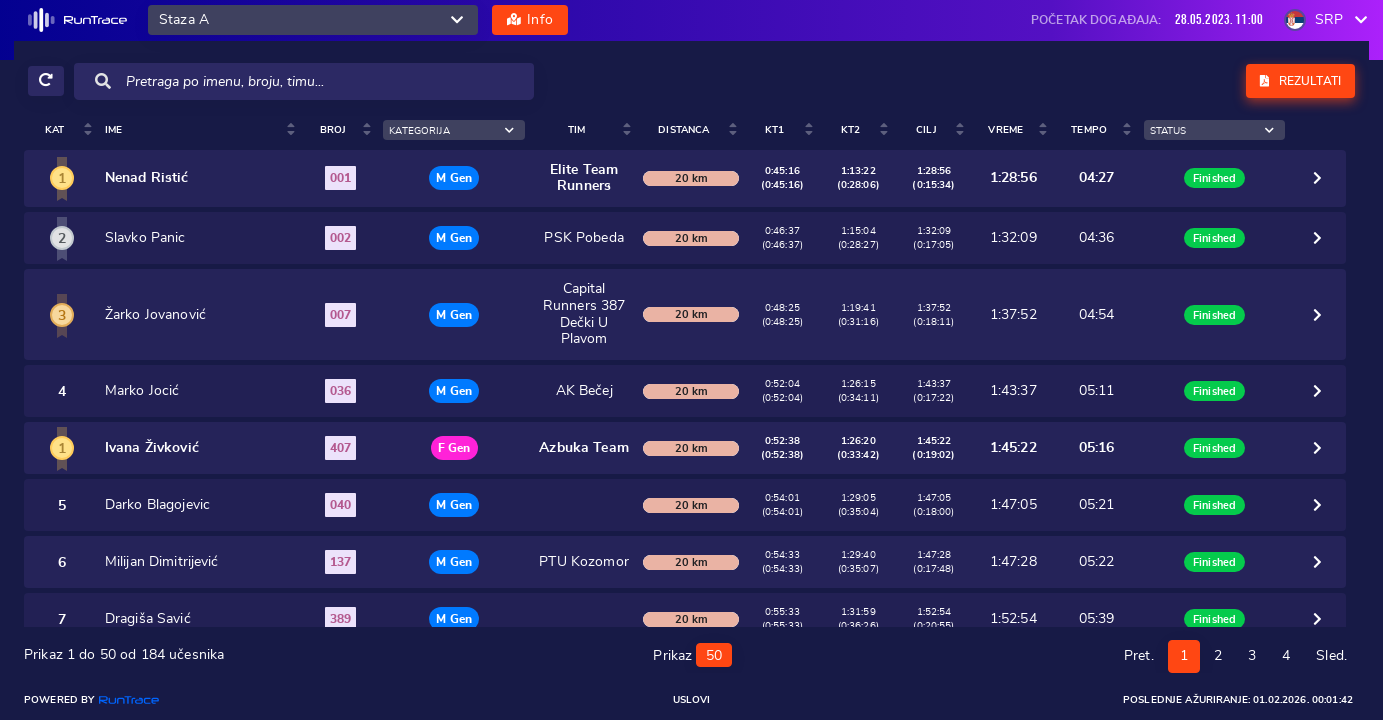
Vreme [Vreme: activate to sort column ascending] (1076, 130)
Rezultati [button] (1300, 81)
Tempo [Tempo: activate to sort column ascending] (1151, 130)
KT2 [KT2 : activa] (940, 130)
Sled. (1331, 655)
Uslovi (692, 700)
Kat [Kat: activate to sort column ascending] (41, 130)
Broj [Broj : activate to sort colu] (305, 130)
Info (530, 20)
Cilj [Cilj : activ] (1006, 130)
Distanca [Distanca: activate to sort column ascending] (794, 130)
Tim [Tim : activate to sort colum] (597, 130)
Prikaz (692, 653)
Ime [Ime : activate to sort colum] (88, 130)
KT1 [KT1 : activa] (874, 130)
